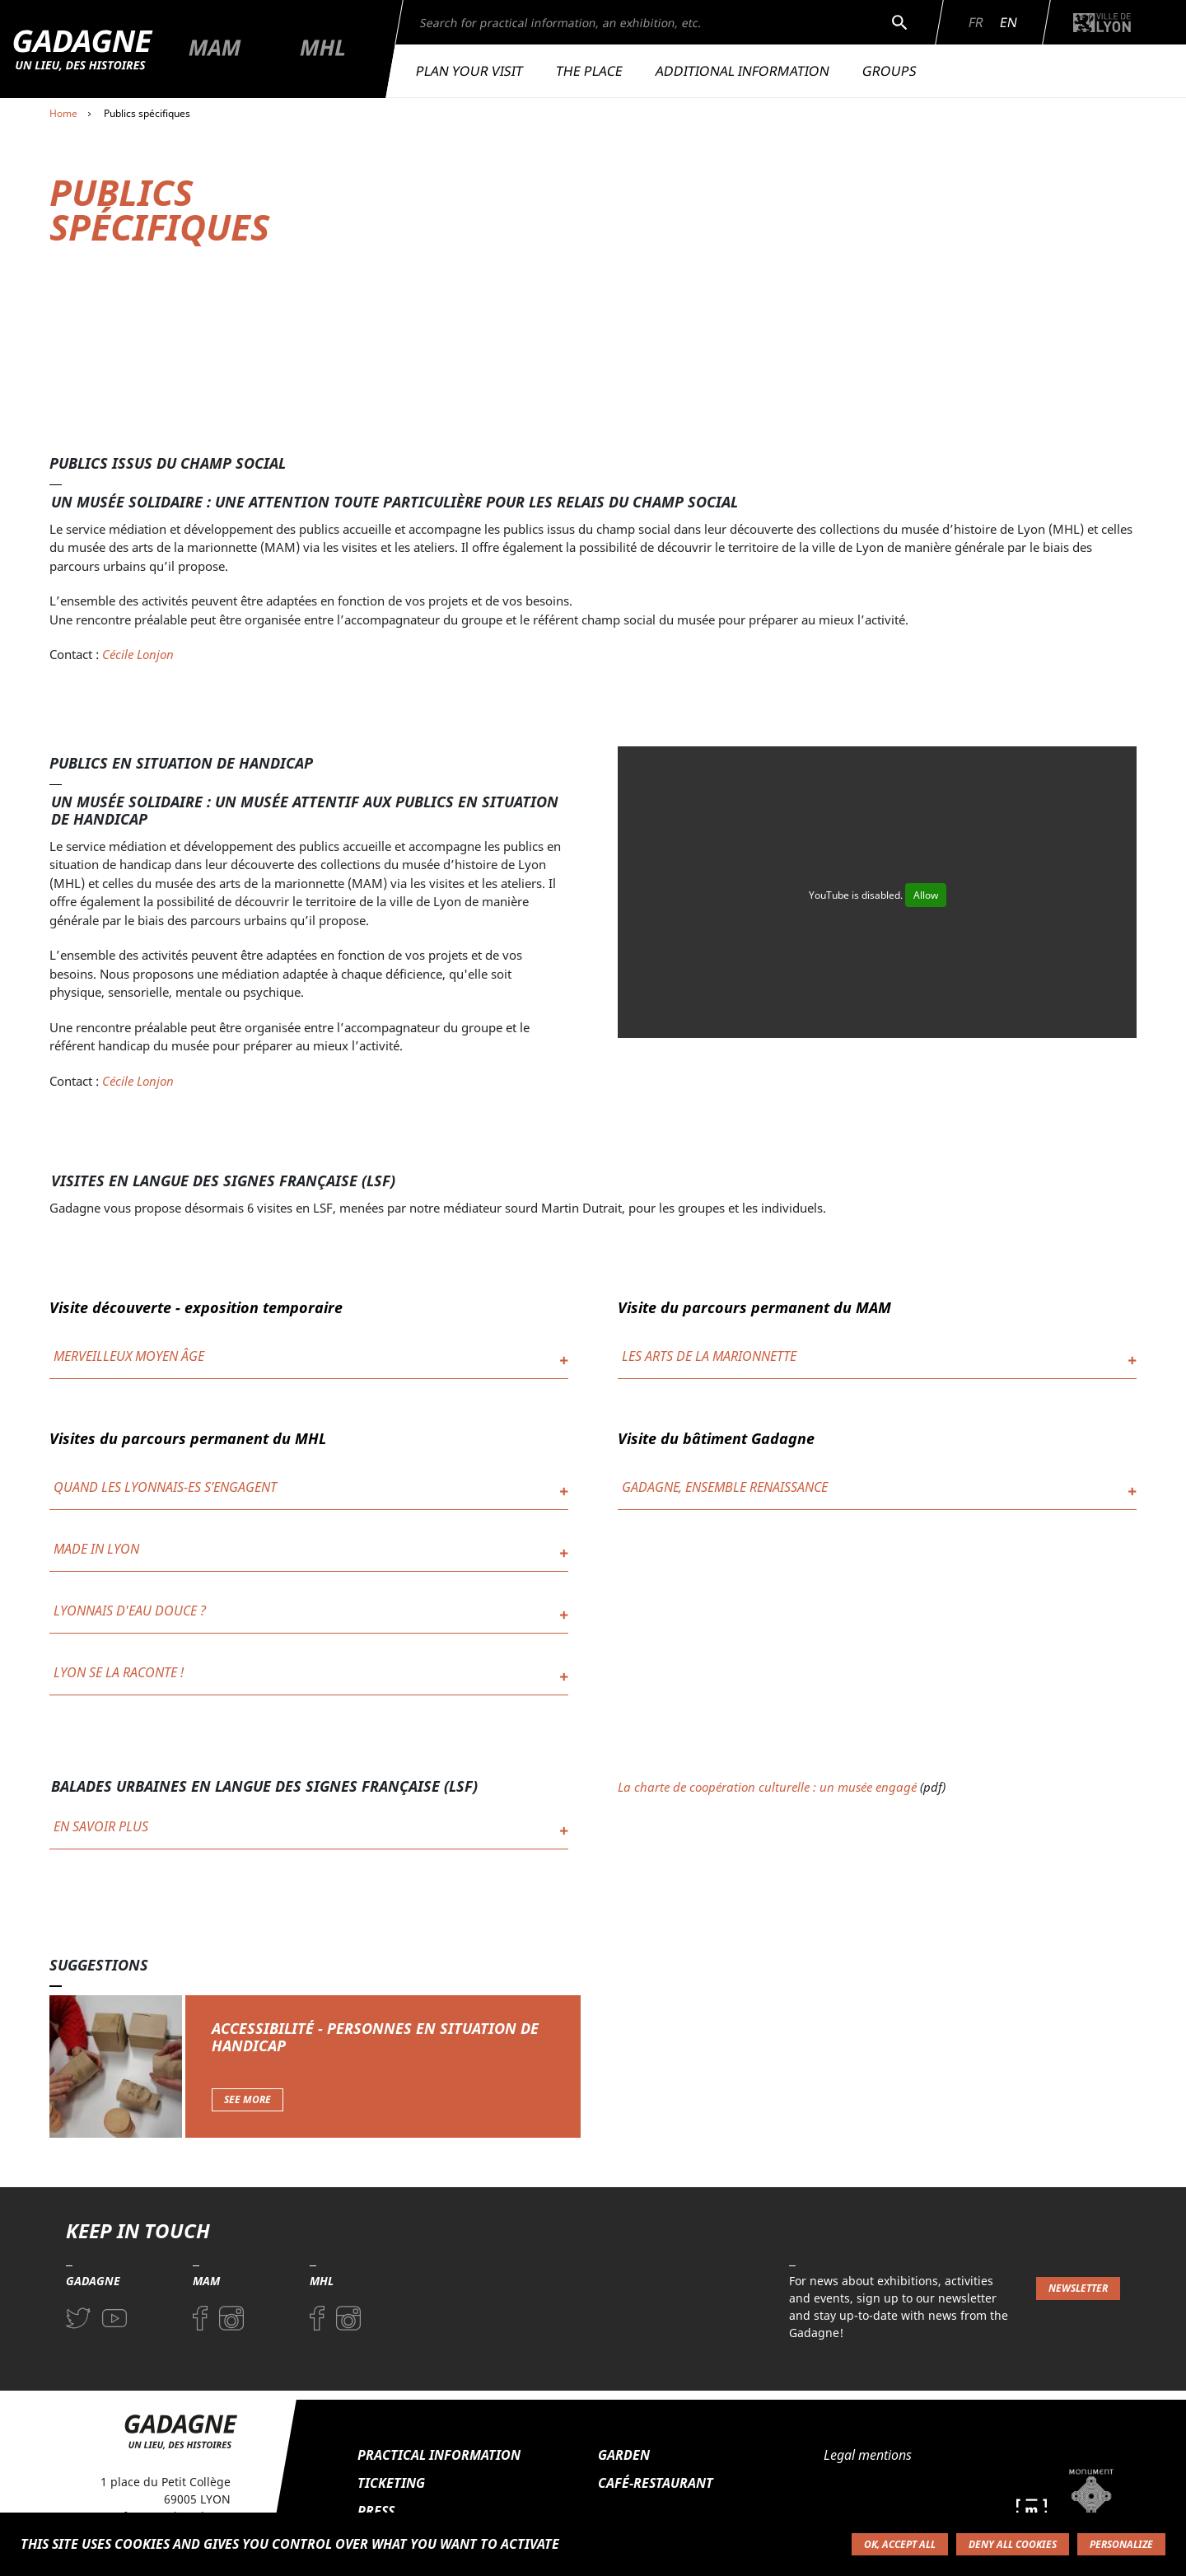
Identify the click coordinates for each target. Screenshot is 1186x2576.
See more (247, 2099)
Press (376, 2511)
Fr (976, 22)
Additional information (742, 71)
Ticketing (391, 2483)
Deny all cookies (1013, 2544)
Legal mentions (868, 2455)
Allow (925, 895)
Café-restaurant (655, 2483)
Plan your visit (469, 71)
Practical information (439, 2455)
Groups (889, 71)
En (1008, 22)
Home (63, 113)
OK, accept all (900, 2544)
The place (589, 71)
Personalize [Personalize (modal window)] (1121, 2544)
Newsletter (1078, 2288)
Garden (624, 2455)
